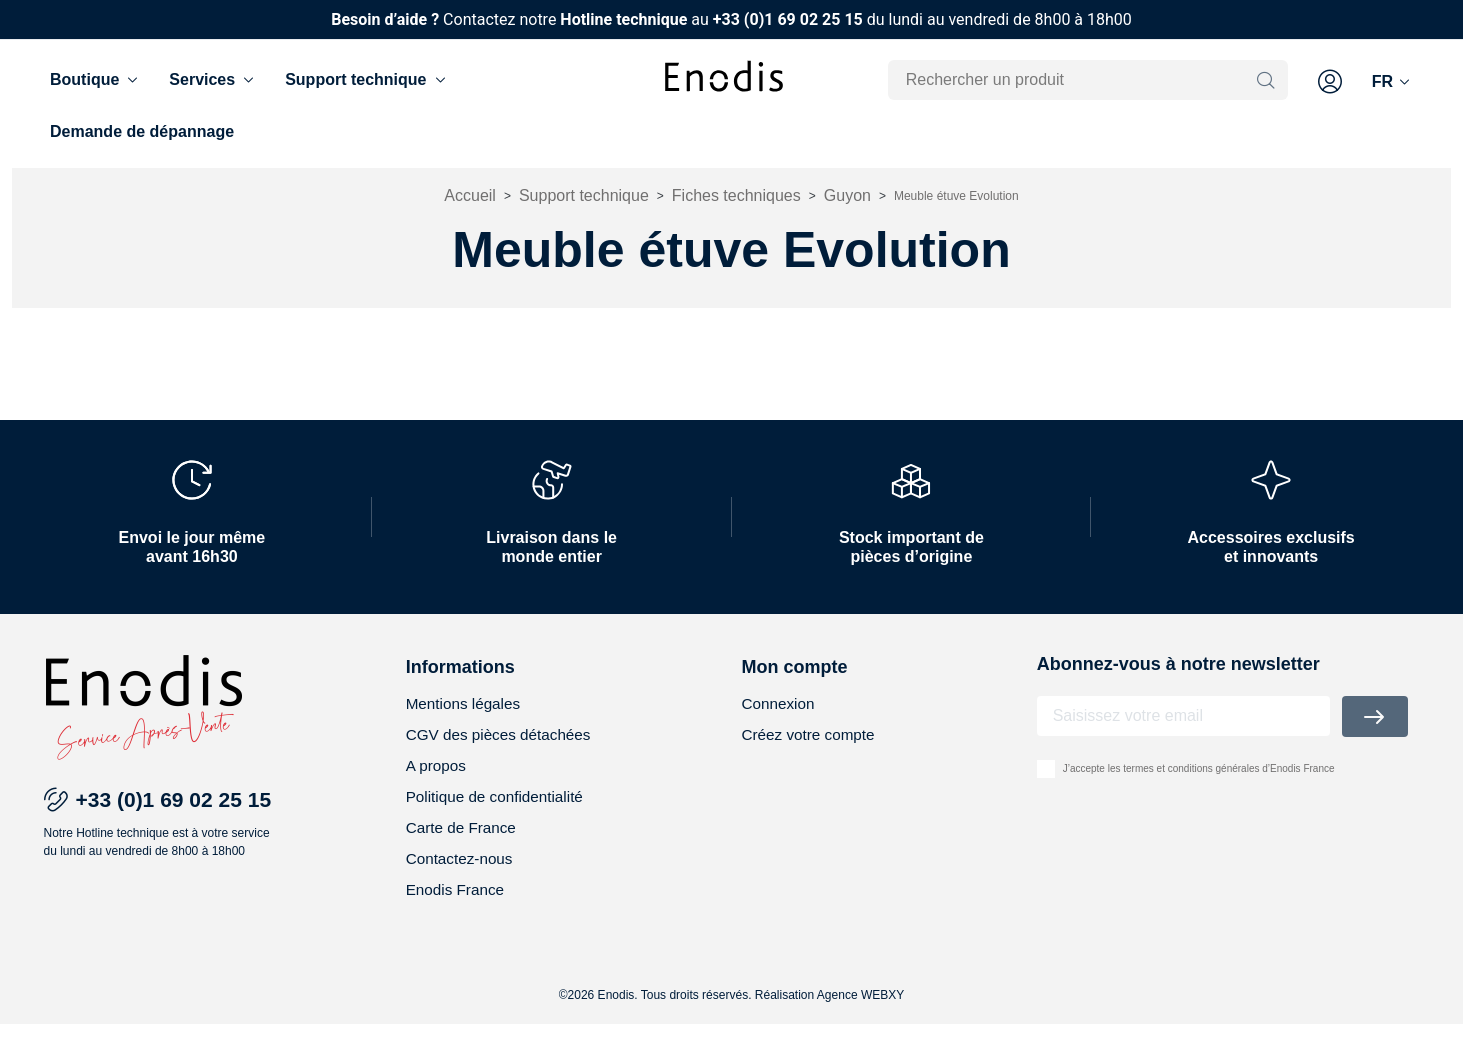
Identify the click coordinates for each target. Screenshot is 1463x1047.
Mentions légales (466, 720)
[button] (1330, 82)
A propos (437, 784)
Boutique (95, 80)
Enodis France (457, 912)
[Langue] (1392, 82)
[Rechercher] (1075, 80)
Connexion (780, 720)
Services (213, 80)
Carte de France (464, 848)
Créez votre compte (812, 752)
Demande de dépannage (142, 131)
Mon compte (795, 683)
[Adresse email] (1183, 732)
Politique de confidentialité (499, 816)
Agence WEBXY (860, 1018)
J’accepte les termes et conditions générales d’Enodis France (1199, 784)
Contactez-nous (462, 880)
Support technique (366, 80)
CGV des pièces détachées (503, 752)
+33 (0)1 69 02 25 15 (788, 19)
